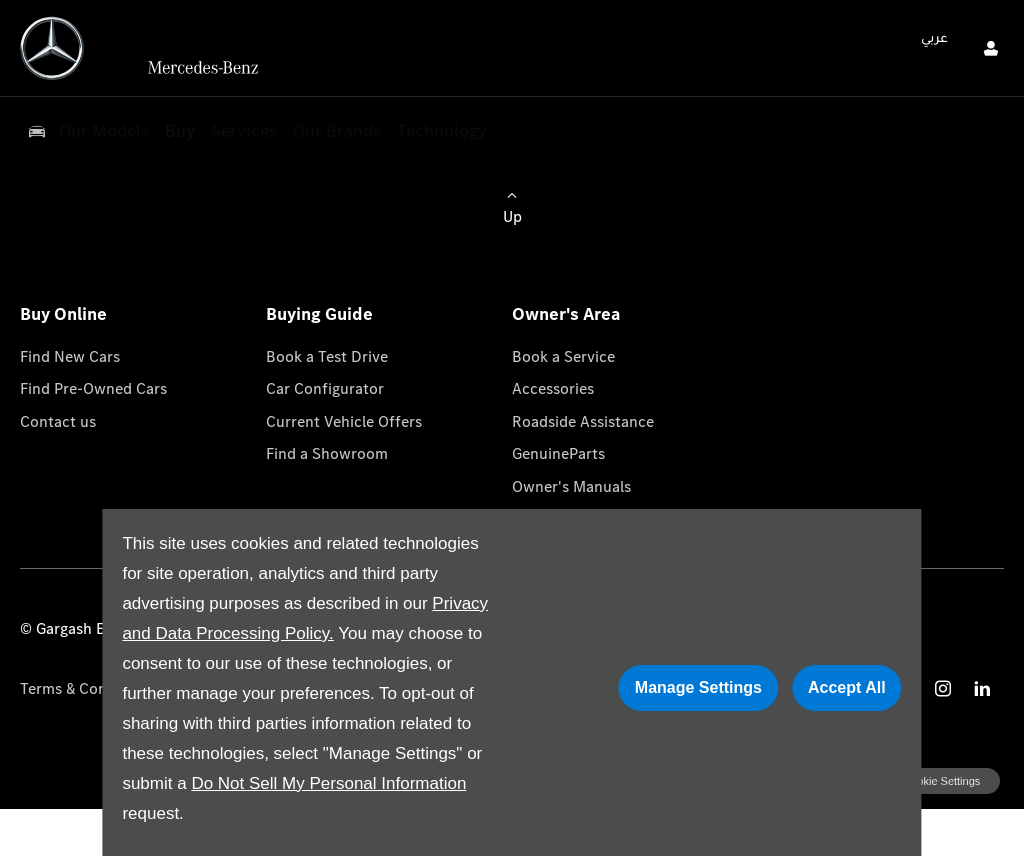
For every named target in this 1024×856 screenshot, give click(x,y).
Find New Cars (70, 356)
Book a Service (563, 356)
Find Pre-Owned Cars (93, 388)
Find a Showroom (327, 453)
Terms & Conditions (87, 688)
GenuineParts (558, 453)
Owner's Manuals (571, 486)
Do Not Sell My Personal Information (328, 783)
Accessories (553, 388)
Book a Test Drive (327, 356)
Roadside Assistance (583, 421)
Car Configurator (325, 388)
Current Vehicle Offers (344, 421)
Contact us (58, 421)
